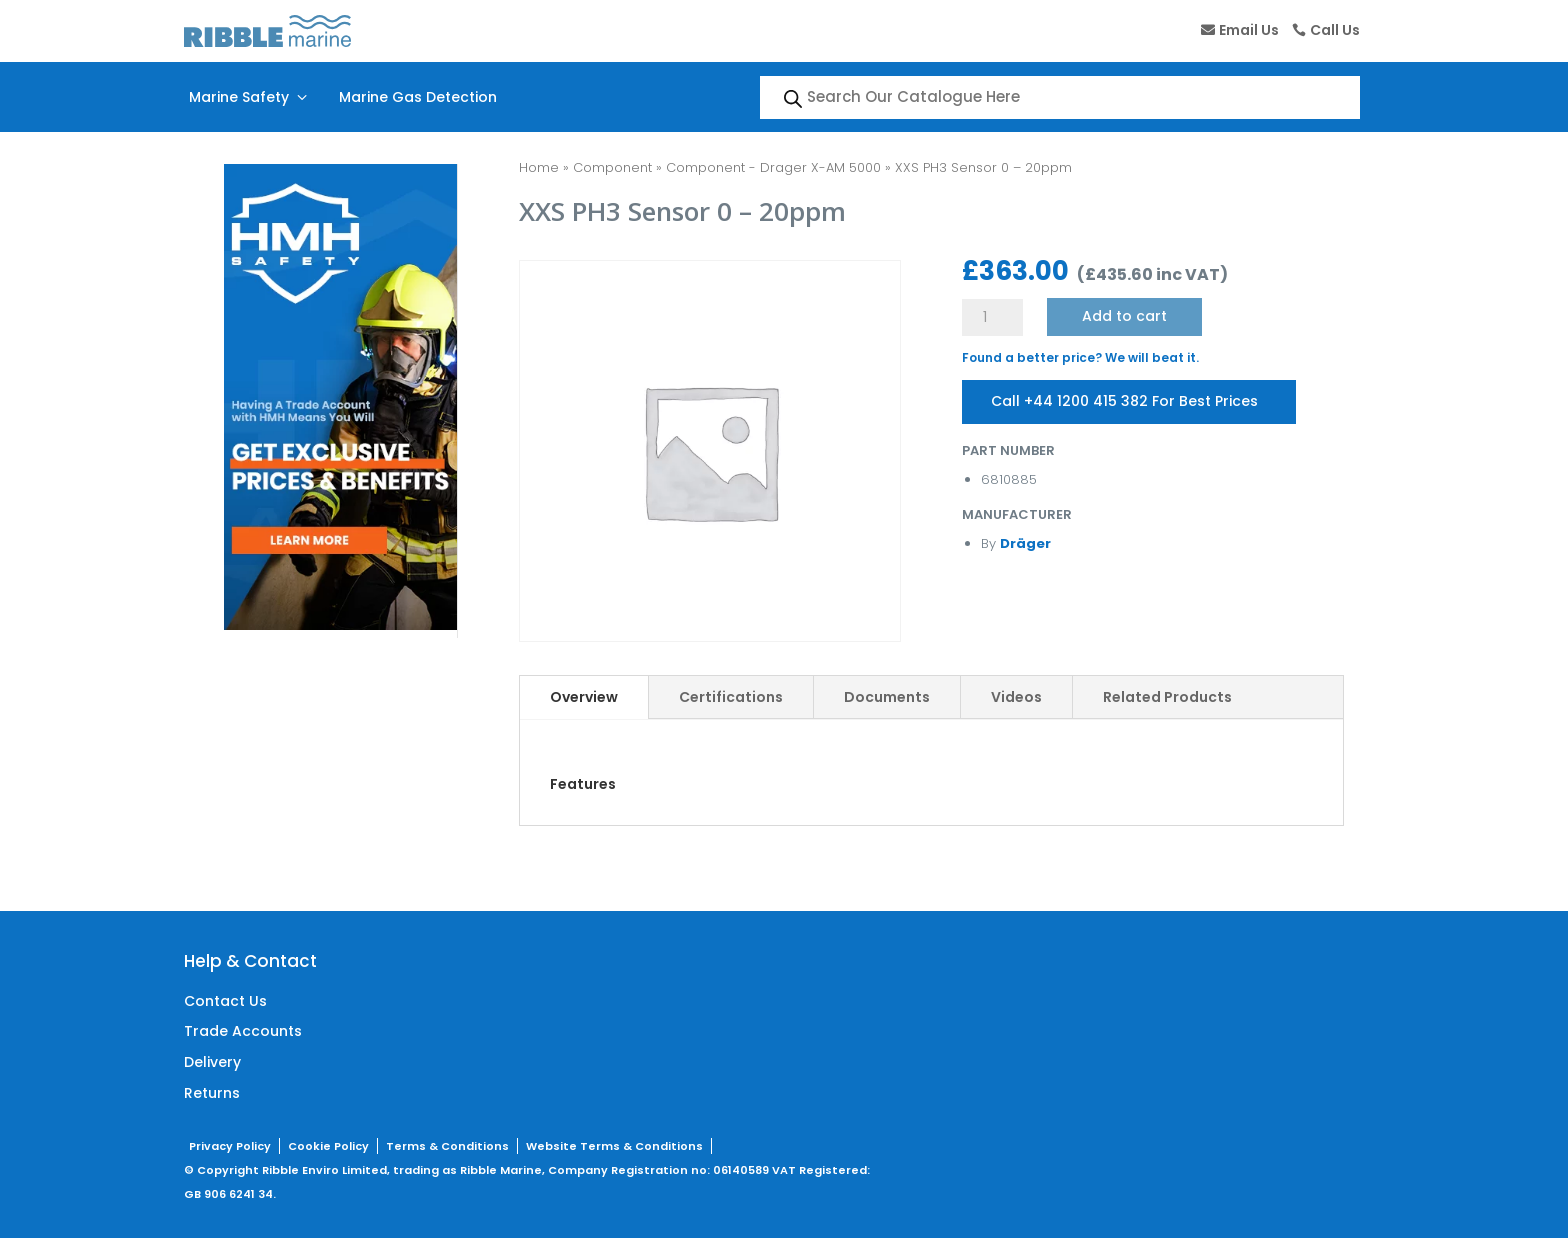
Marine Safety (250, 97)
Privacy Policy (230, 1146)
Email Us (1249, 30)
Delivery (212, 1062)
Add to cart (1124, 316)
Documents (887, 697)
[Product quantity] (992, 317)
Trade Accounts (243, 1031)
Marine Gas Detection (418, 97)
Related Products (1167, 697)
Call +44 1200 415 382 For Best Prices (1125, 401)
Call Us (1335, 30)
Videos (1016, 697)
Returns (212, 1093)
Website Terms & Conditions (614, 1146)
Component (612, 167)
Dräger (1025, 543)
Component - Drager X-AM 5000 (773, 167)
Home (539, 167)
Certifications (731, 697)
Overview (584, 697)
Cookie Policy (328, 1146)
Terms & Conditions (447, 1146)
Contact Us (225, 1001)
